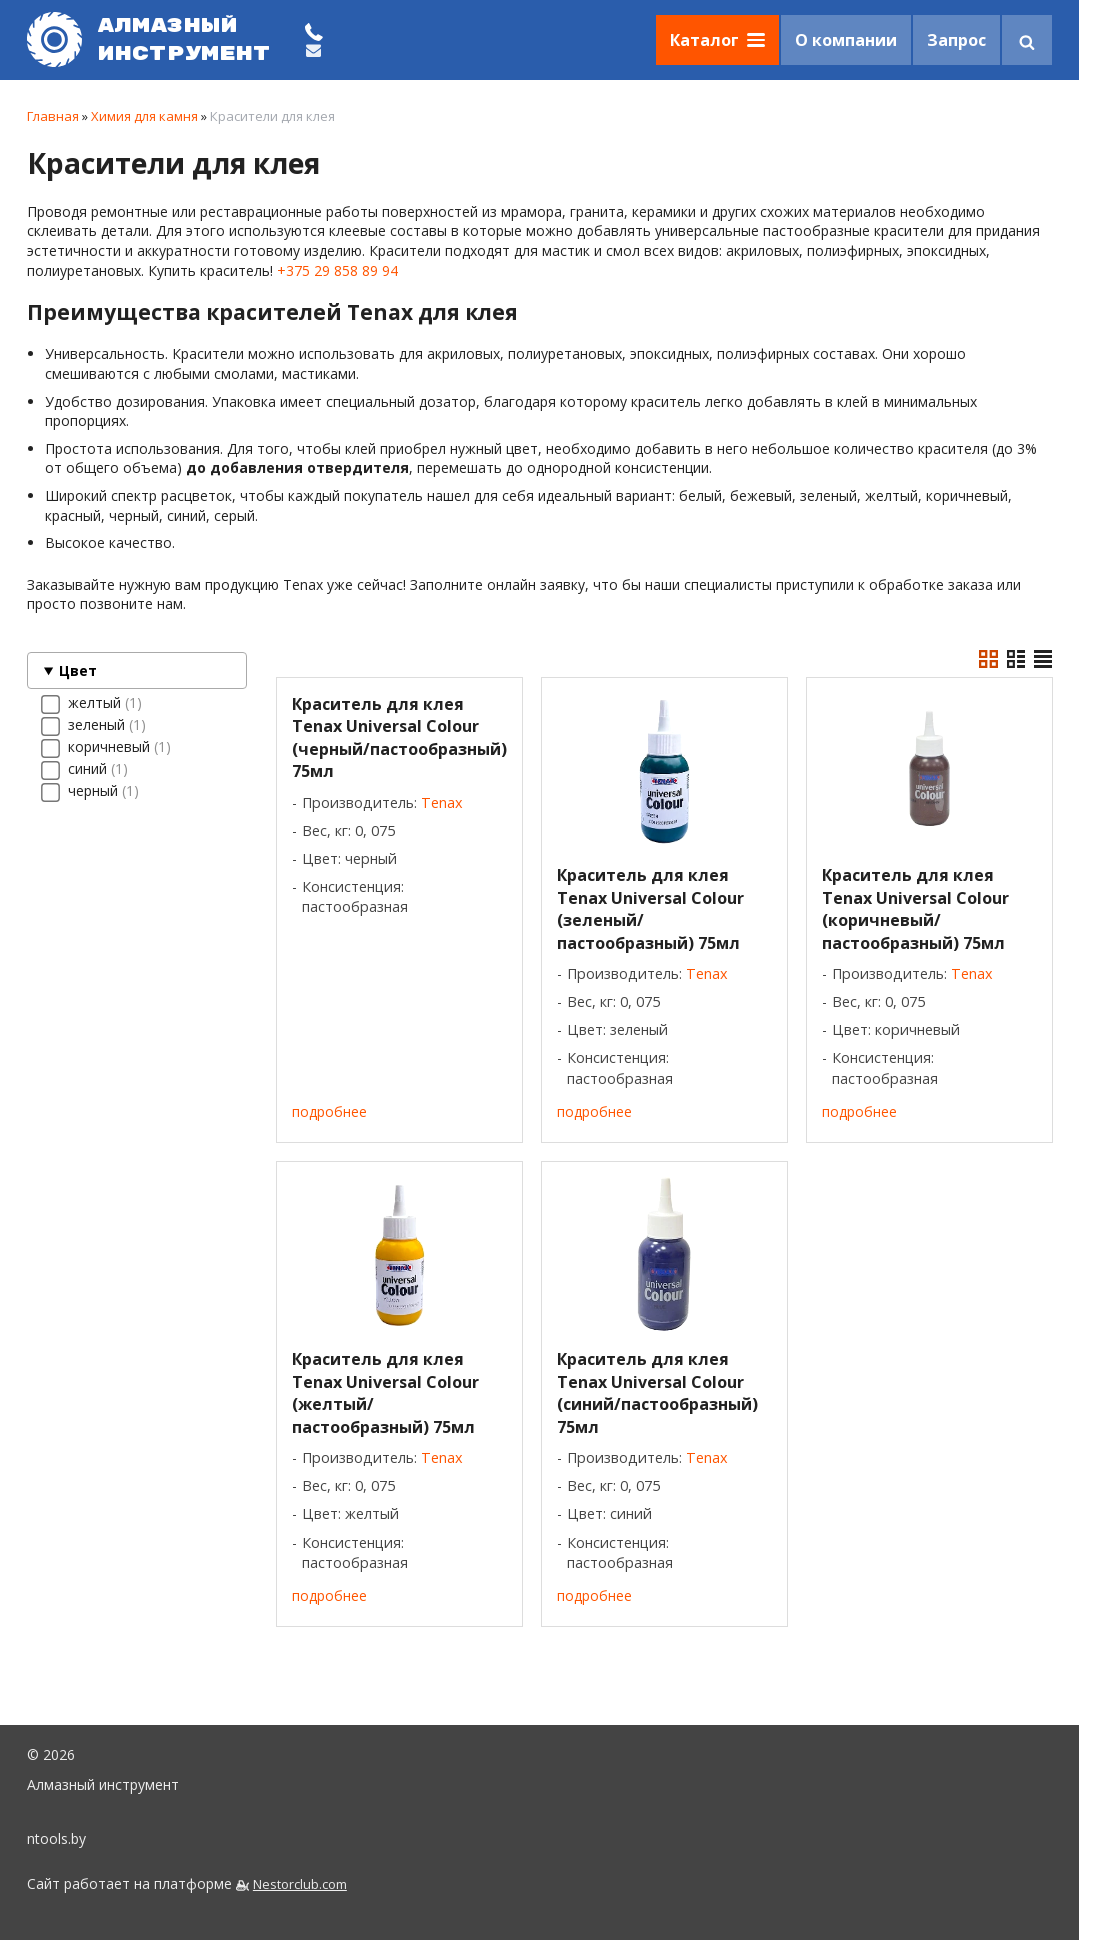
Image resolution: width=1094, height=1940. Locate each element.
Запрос (956, 40)
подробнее (329, 1111)
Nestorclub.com (300, 1884)
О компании (846, 40)
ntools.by (56, 1838)
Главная (53, 116)
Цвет (78, 670)
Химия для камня (144, 116)
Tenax (442, 802)
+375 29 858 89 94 (337, 270)
